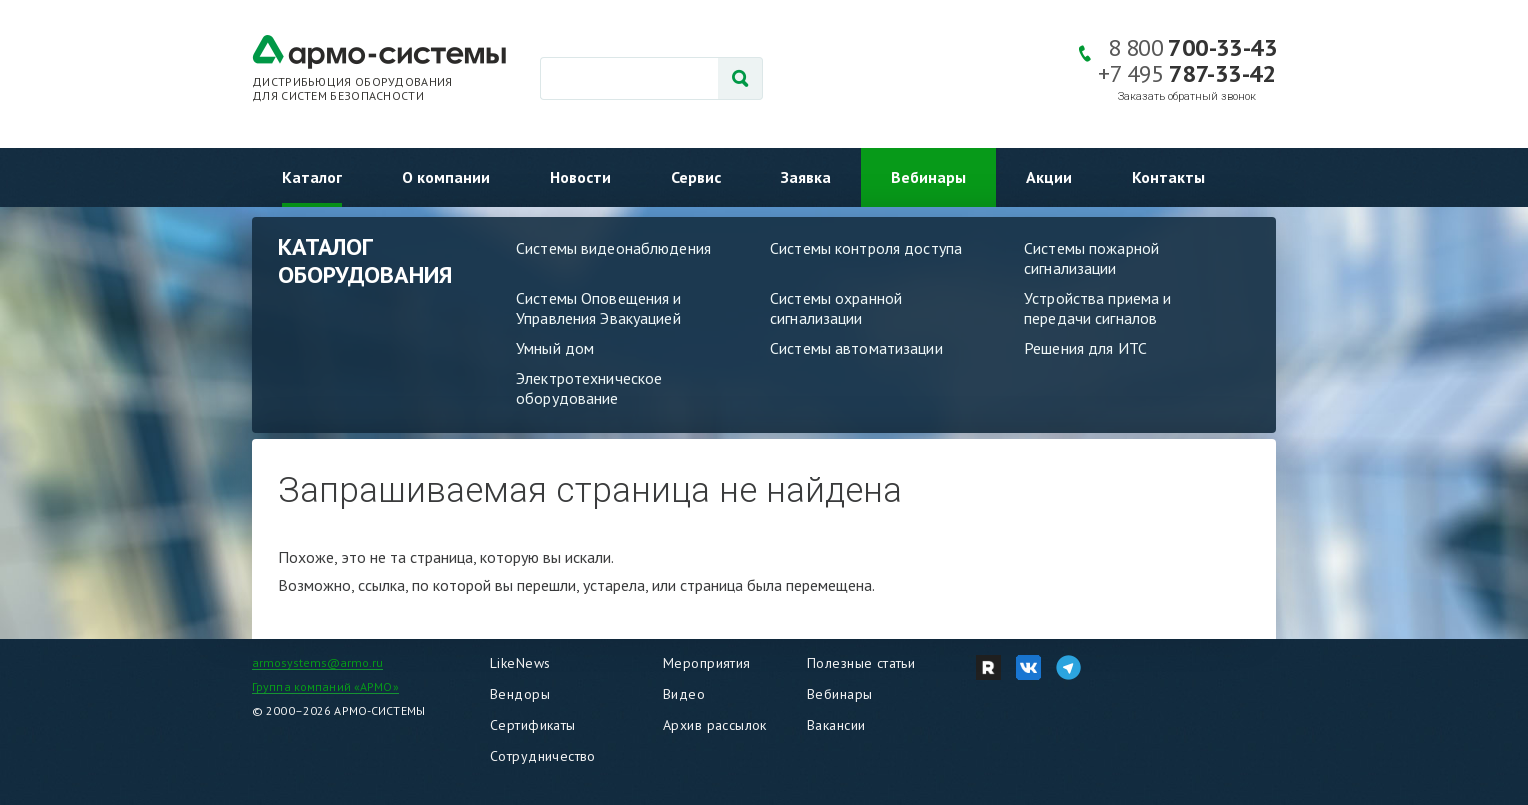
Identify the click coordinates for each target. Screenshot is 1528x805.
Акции (1049, 177)
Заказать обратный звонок (1187, 96)
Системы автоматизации (856, 348)
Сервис (696, 177)
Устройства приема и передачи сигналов (1097, 308)
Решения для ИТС (1085, 348)
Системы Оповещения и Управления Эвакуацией (599, 308)
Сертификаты (533, 725)
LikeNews (520, 663)
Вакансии (836, 725)
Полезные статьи (861, 663)
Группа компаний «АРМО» (325, 686)
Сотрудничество (543, 756)
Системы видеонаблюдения (613, 248)
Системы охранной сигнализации (836, 308)
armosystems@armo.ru (317, 662)
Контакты (1168, 177)
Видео (684, 694)
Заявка (806, 177)
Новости (580, 177)
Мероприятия (707, 663)
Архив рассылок (715, 725)
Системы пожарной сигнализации (1091, 258)
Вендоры (520, 694)
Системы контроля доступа (866, 248)
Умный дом (555, 348)
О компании (446, 177)
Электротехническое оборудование (589, 388)
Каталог (312, 177)
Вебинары (928, 177)
